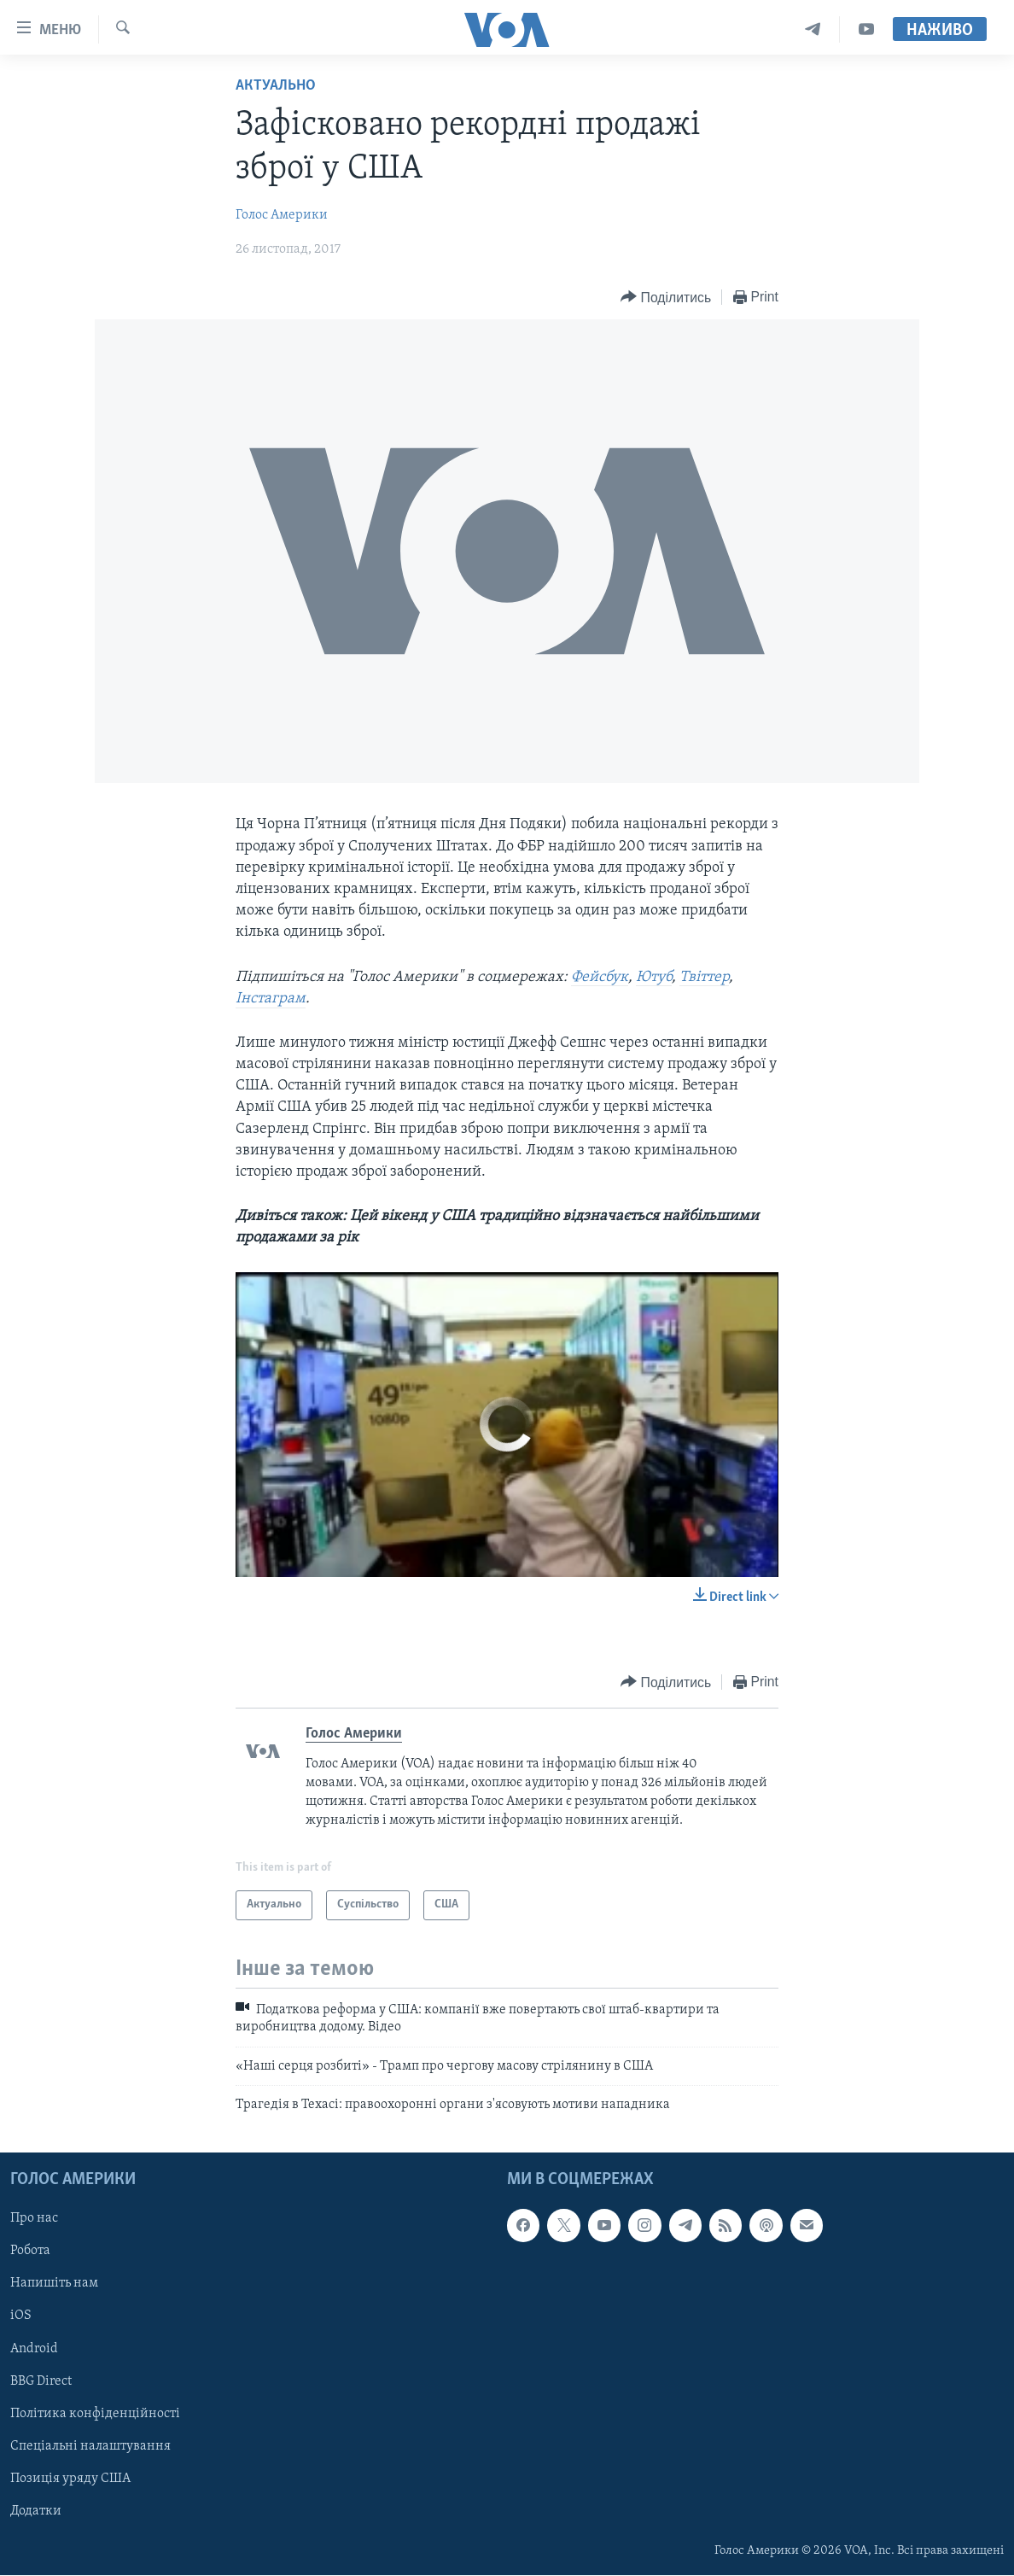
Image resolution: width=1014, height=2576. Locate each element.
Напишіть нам (54, 2284)
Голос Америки (282, 215)
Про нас (34, 2219)
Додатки (35, 2511)
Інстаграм (271, 998)
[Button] (666, 297)
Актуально (276, 86)
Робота (30, 2251)
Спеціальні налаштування (90, 2446)
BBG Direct (41, 2381)
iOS (21, 2316)
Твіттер (704, 977)
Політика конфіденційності (95, 2414)
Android (34, 2349)
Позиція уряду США (70, 2478)
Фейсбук (599, 977)
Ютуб (654, 977)
